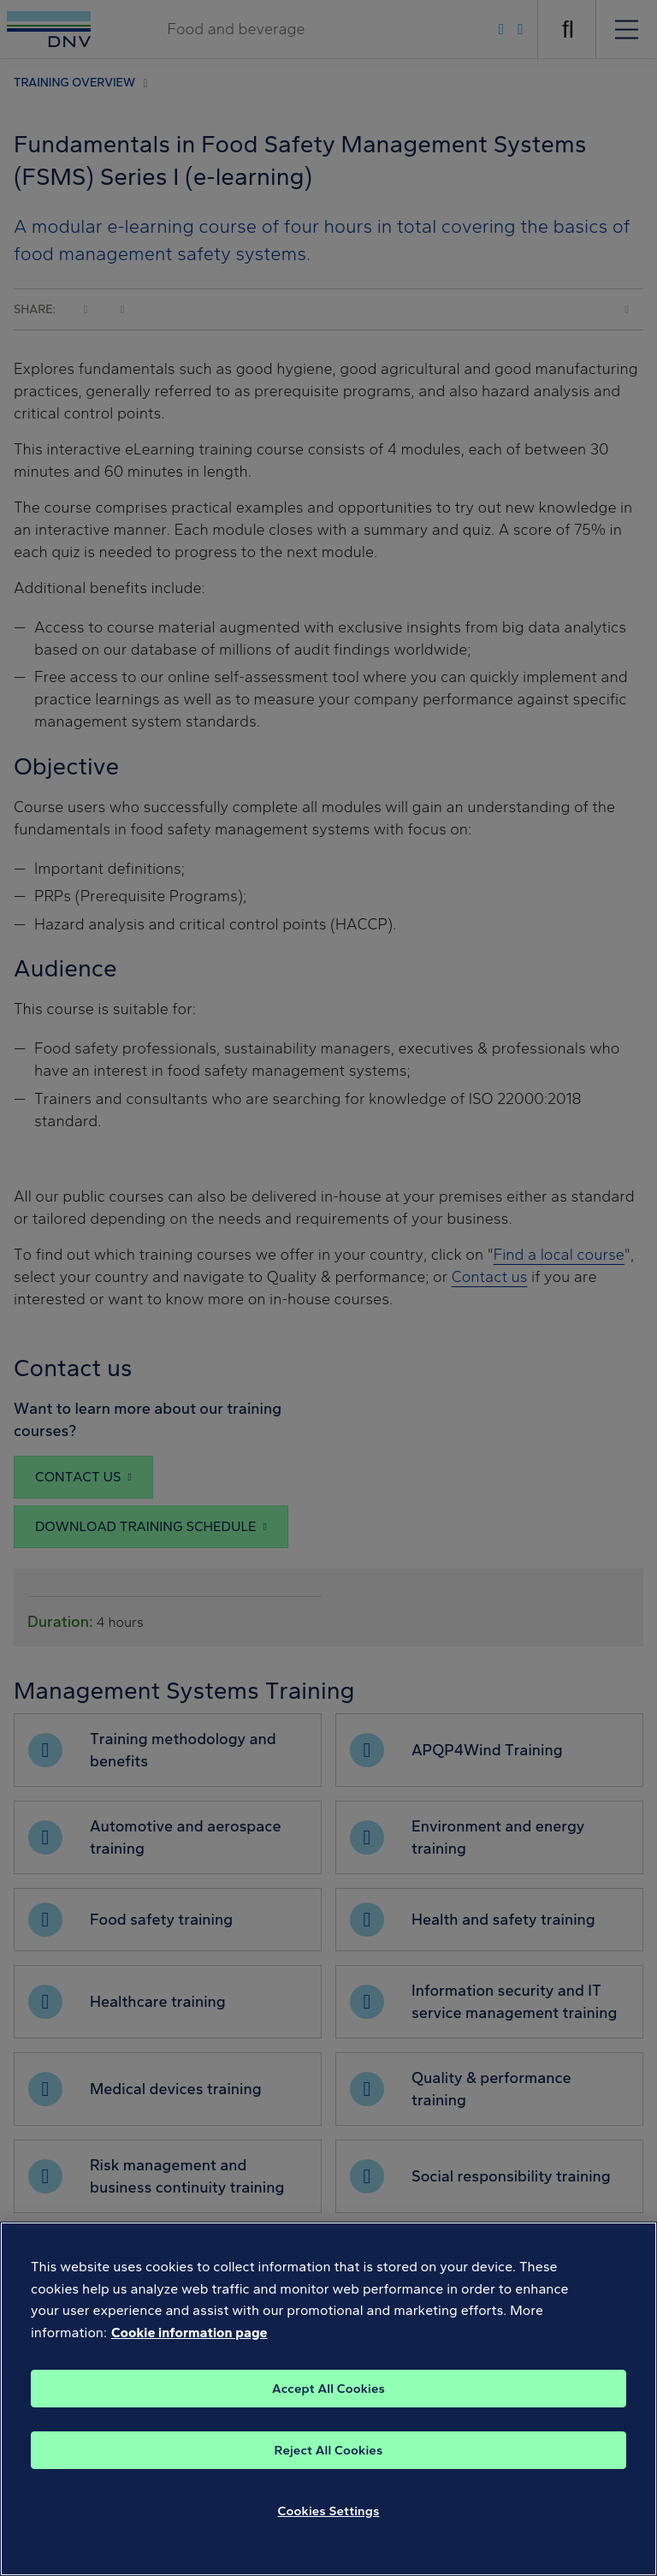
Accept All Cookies (328, 2405)
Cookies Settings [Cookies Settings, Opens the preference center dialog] (329, 2528)
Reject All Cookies (329, 2467)
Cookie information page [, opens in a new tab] (189, 2350)
